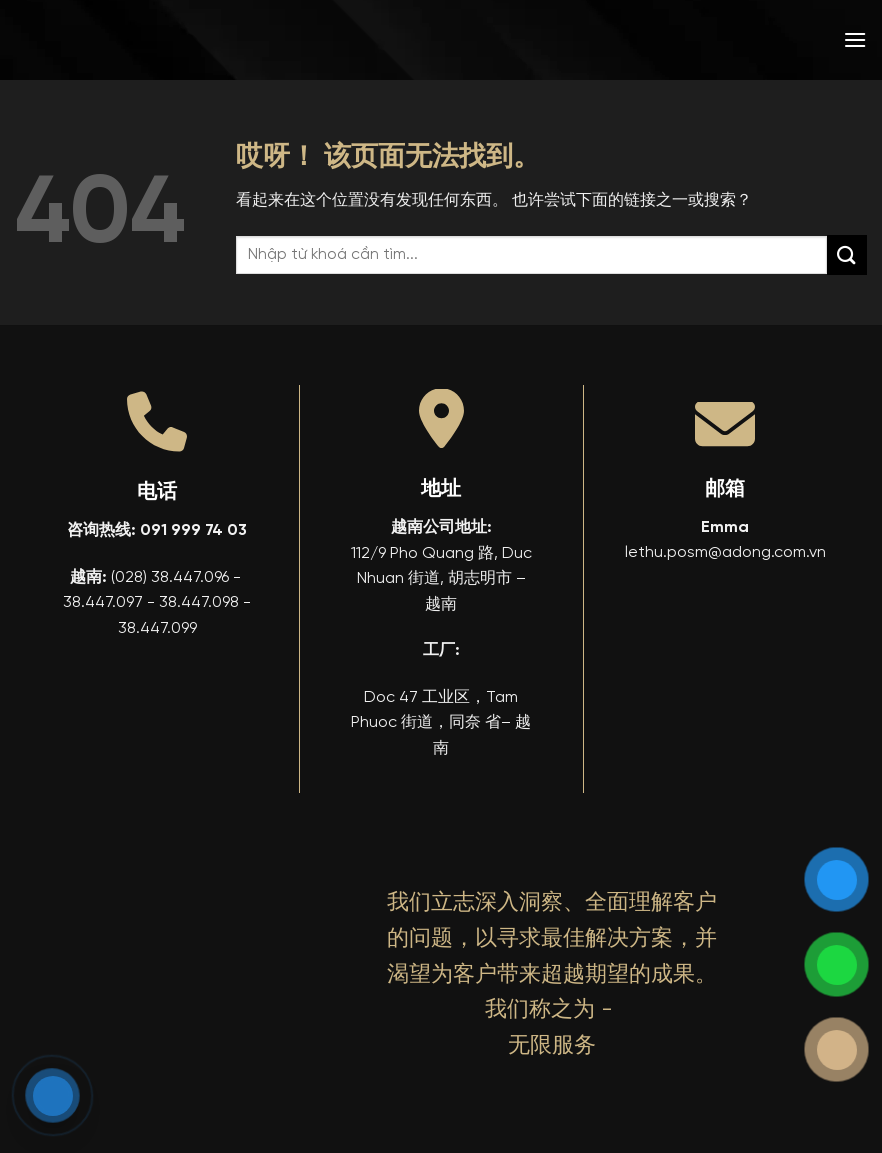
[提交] (847, 254)
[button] (855, 39)
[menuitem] (711, 40)
